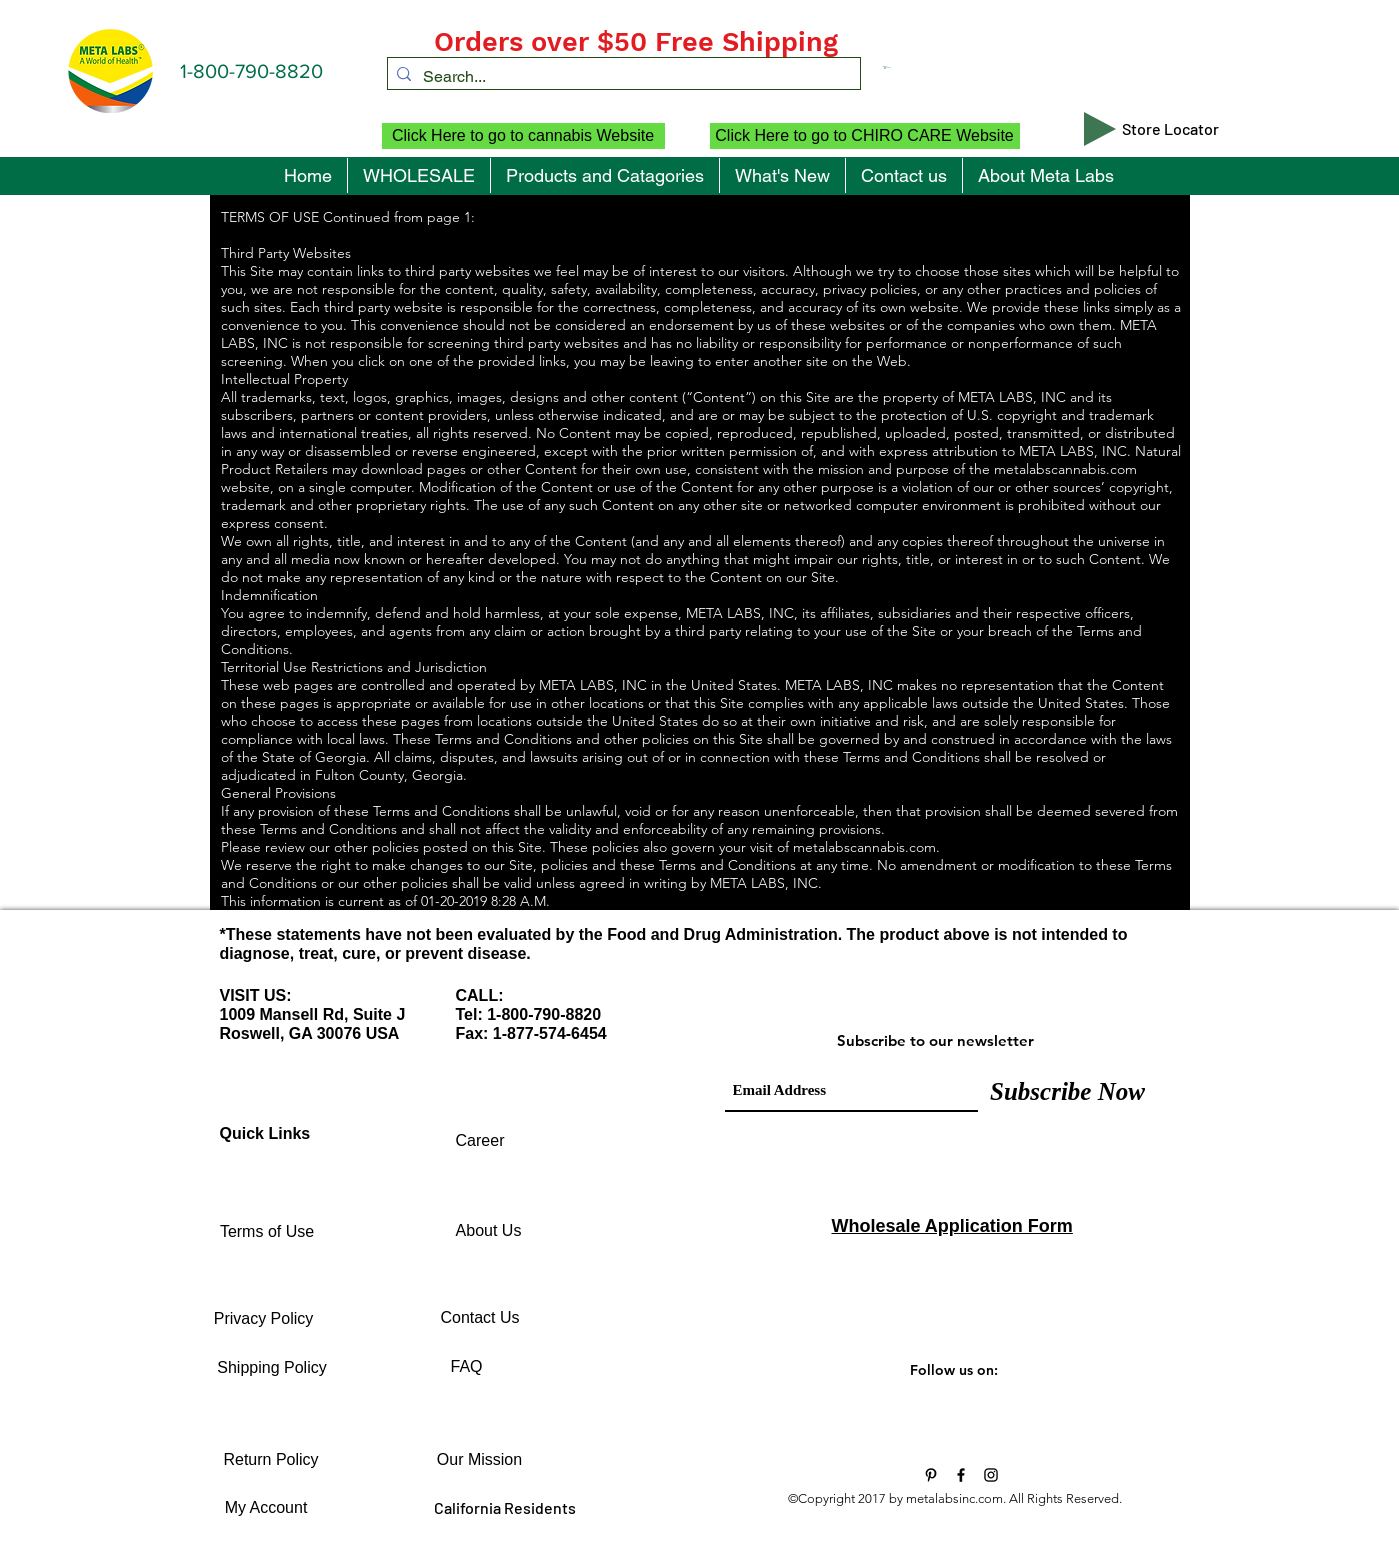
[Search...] (620, 77)
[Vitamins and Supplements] (931, 1475)
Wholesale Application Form (952, 1226)
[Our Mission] (480, 1460)
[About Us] (489, 1231)
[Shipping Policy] (272, 1368)
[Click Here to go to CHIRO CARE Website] (865, 136)
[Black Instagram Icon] (991, 1475)
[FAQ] (467, 1367)
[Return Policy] (271, 1460)
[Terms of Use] (267, 1232)
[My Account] (266, 1508)
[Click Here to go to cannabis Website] (523, 136)
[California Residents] (505, 1508)
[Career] (480, 1141)
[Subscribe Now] (1068, 1091)
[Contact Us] (480, 1318)
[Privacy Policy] (264, 1319)
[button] (946, 67)
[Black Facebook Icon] (961, 1475)
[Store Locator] (1171, 129)
